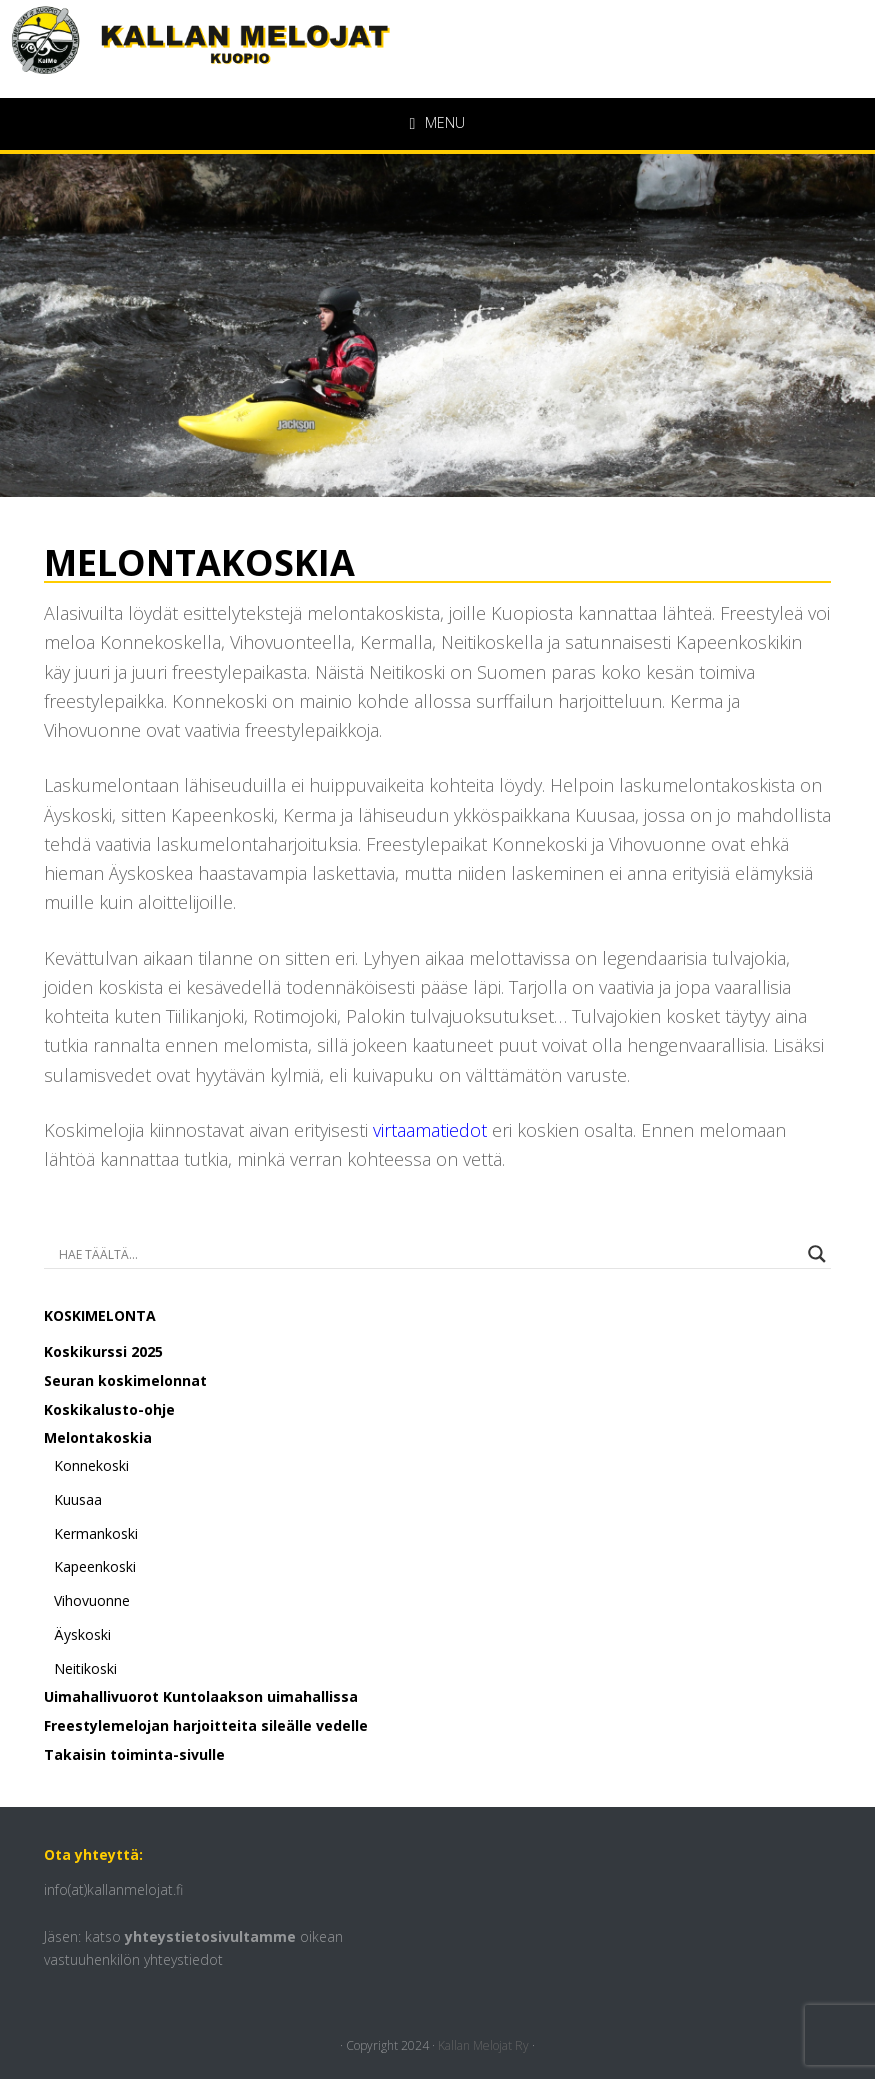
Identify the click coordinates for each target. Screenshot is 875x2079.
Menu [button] (445, 122)
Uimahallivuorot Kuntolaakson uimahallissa (201, 1696)
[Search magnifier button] (817, 1254)
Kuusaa (78, 1499)
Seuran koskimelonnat (125, 1380)
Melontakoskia (98, 1437)
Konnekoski (91, 1465)
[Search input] (126, 1254)
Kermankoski (96, 1533)
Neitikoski (85, 1668)
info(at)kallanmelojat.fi (113, 1889)
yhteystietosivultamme (210, 1936)
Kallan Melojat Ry (483, 2045)
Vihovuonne (92, 1600)
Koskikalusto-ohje (109, 1409)
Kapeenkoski (95, 1566)
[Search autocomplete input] (429, 1254)
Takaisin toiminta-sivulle (134, 1754)
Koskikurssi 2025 (103, 1351)
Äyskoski (82, 1634)
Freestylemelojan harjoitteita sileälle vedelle (206, 1725)
